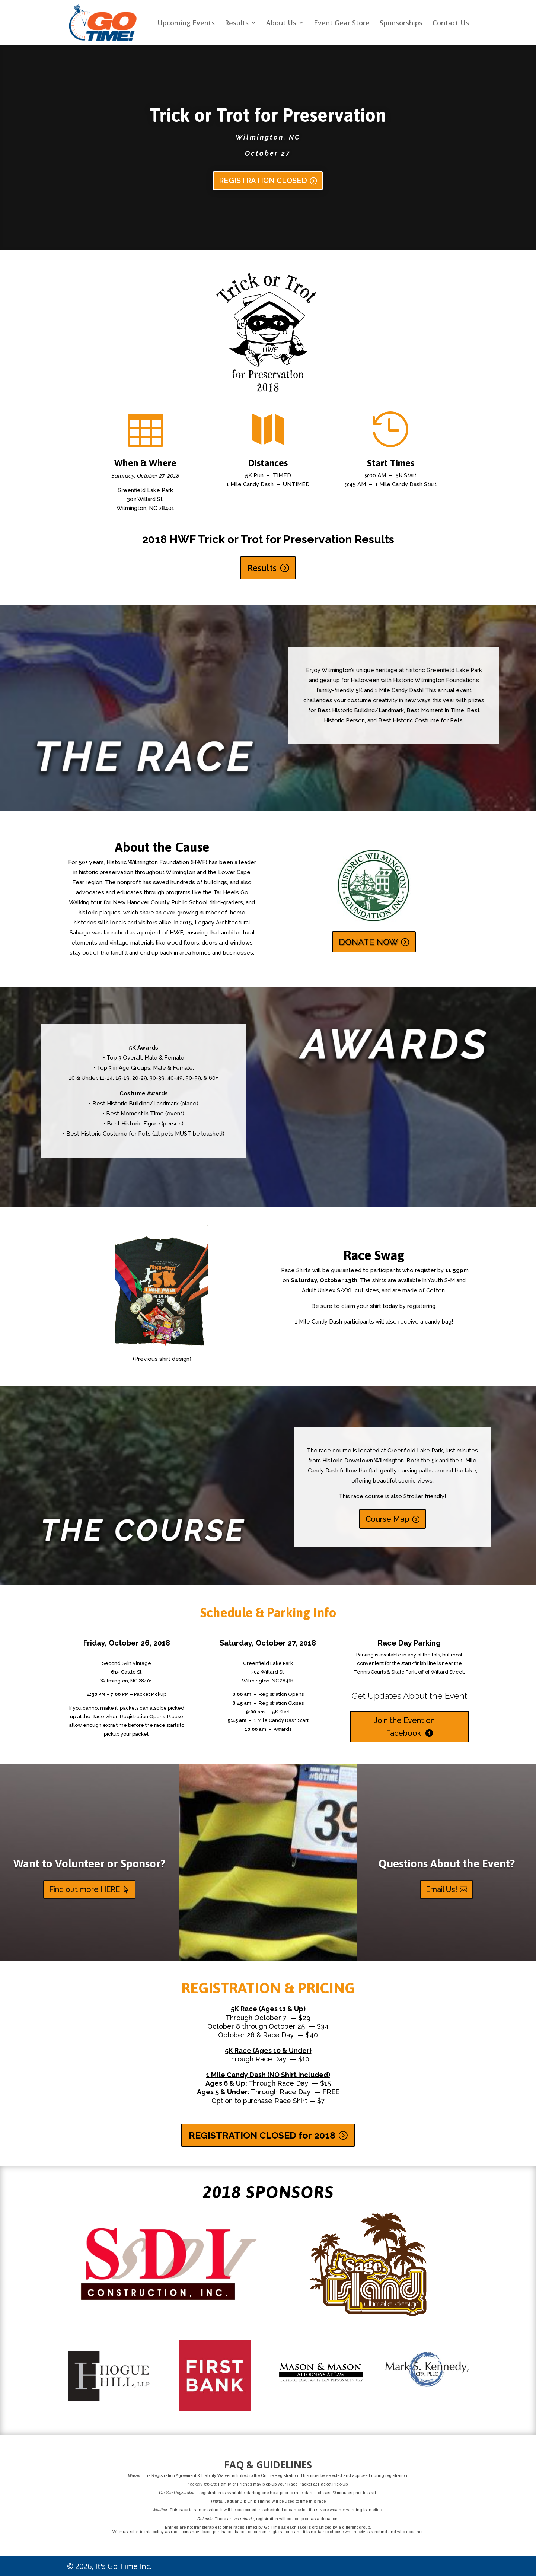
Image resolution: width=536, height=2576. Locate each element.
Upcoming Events (186, 23)
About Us (281, 23)
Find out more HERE (84, 1889)
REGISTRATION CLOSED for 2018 (262, 2135)
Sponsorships (401, 23)
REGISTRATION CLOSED (263, 180)
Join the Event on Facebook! (404, 1727)
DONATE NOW (368, 942)
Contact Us (451, 23)
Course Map (387, 1518)
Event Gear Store (342, 23)
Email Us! (441, 1889)
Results (237, 23)
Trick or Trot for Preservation (268, 115)
